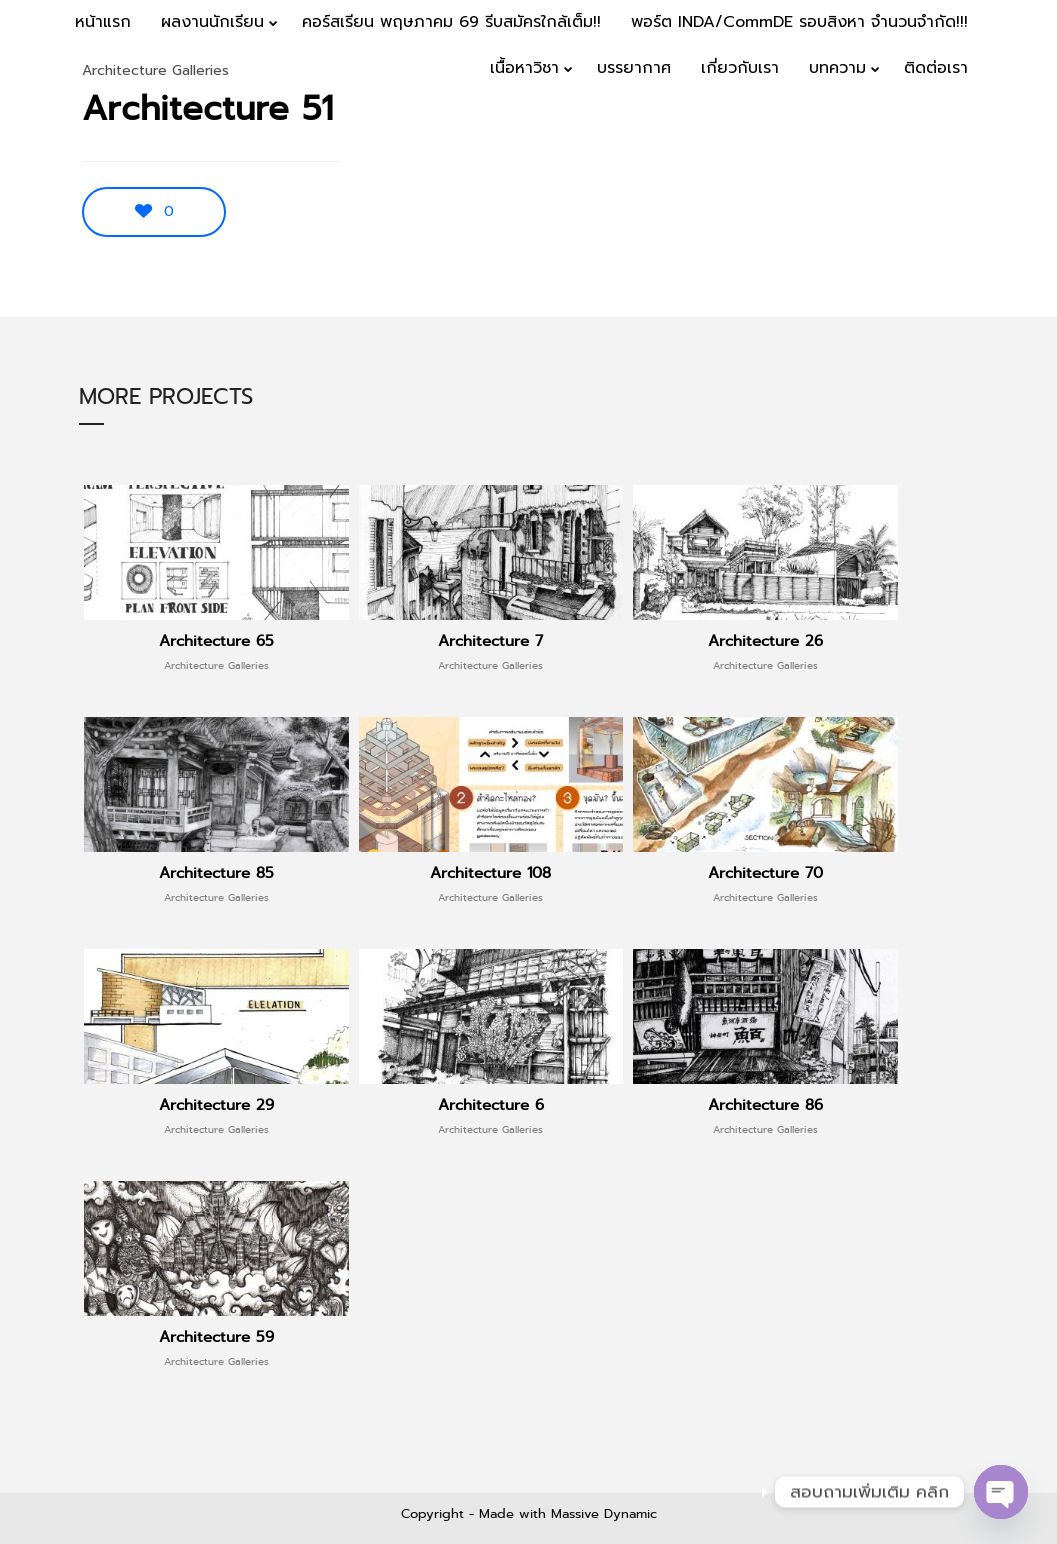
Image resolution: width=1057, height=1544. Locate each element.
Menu (998, 132)
